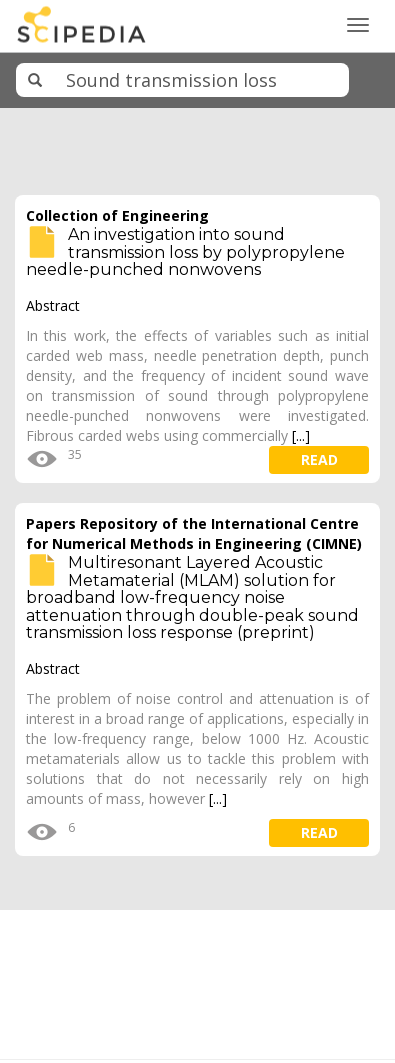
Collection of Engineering (117, 215)
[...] (301, 435)
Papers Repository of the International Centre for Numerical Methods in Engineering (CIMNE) (194, 533)
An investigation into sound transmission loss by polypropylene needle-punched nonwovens (185, 252)
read (319, 459)
